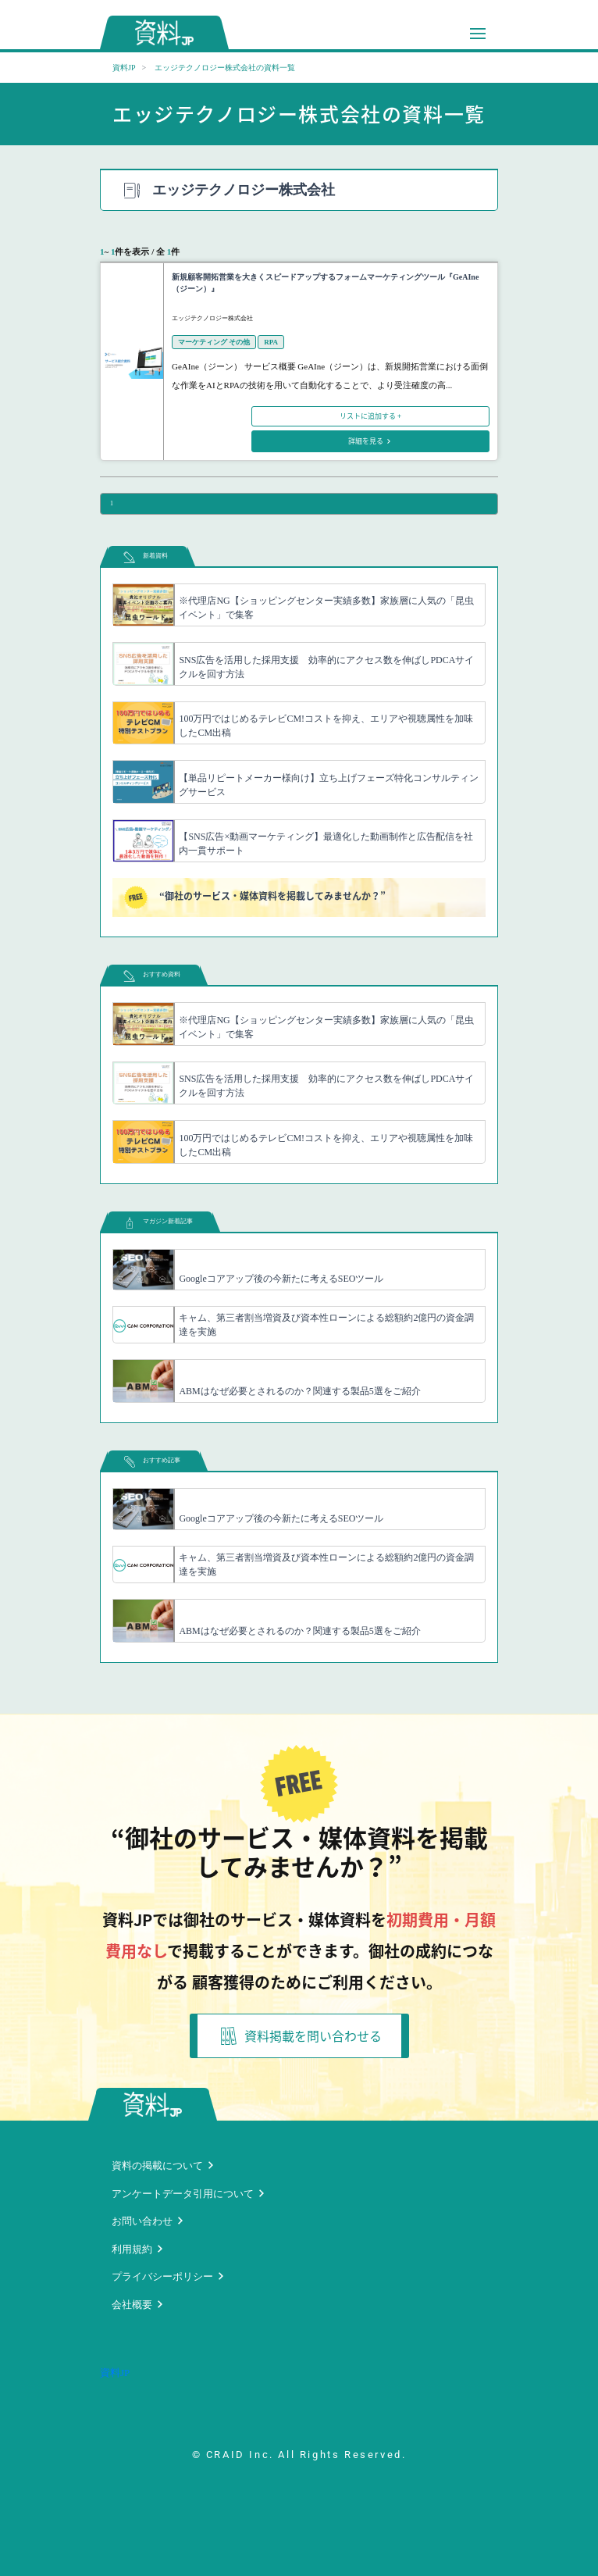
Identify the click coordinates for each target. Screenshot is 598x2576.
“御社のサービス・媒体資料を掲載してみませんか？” (255, 897)
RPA (271, 342)
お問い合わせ (142, 2221)
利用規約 (132, 2249)
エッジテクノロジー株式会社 (212, 318)
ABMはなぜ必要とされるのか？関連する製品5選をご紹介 (299, 1391)
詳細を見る (366, 441)
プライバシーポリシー (162, 2276)
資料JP (123, 67)
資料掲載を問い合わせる (301, 2036)
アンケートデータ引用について (183, 2194)
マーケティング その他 (214, 342)
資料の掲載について (157, 2165)
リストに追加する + (370, 416)
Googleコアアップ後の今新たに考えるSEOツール (281, 1278)
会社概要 (132, 2304)
